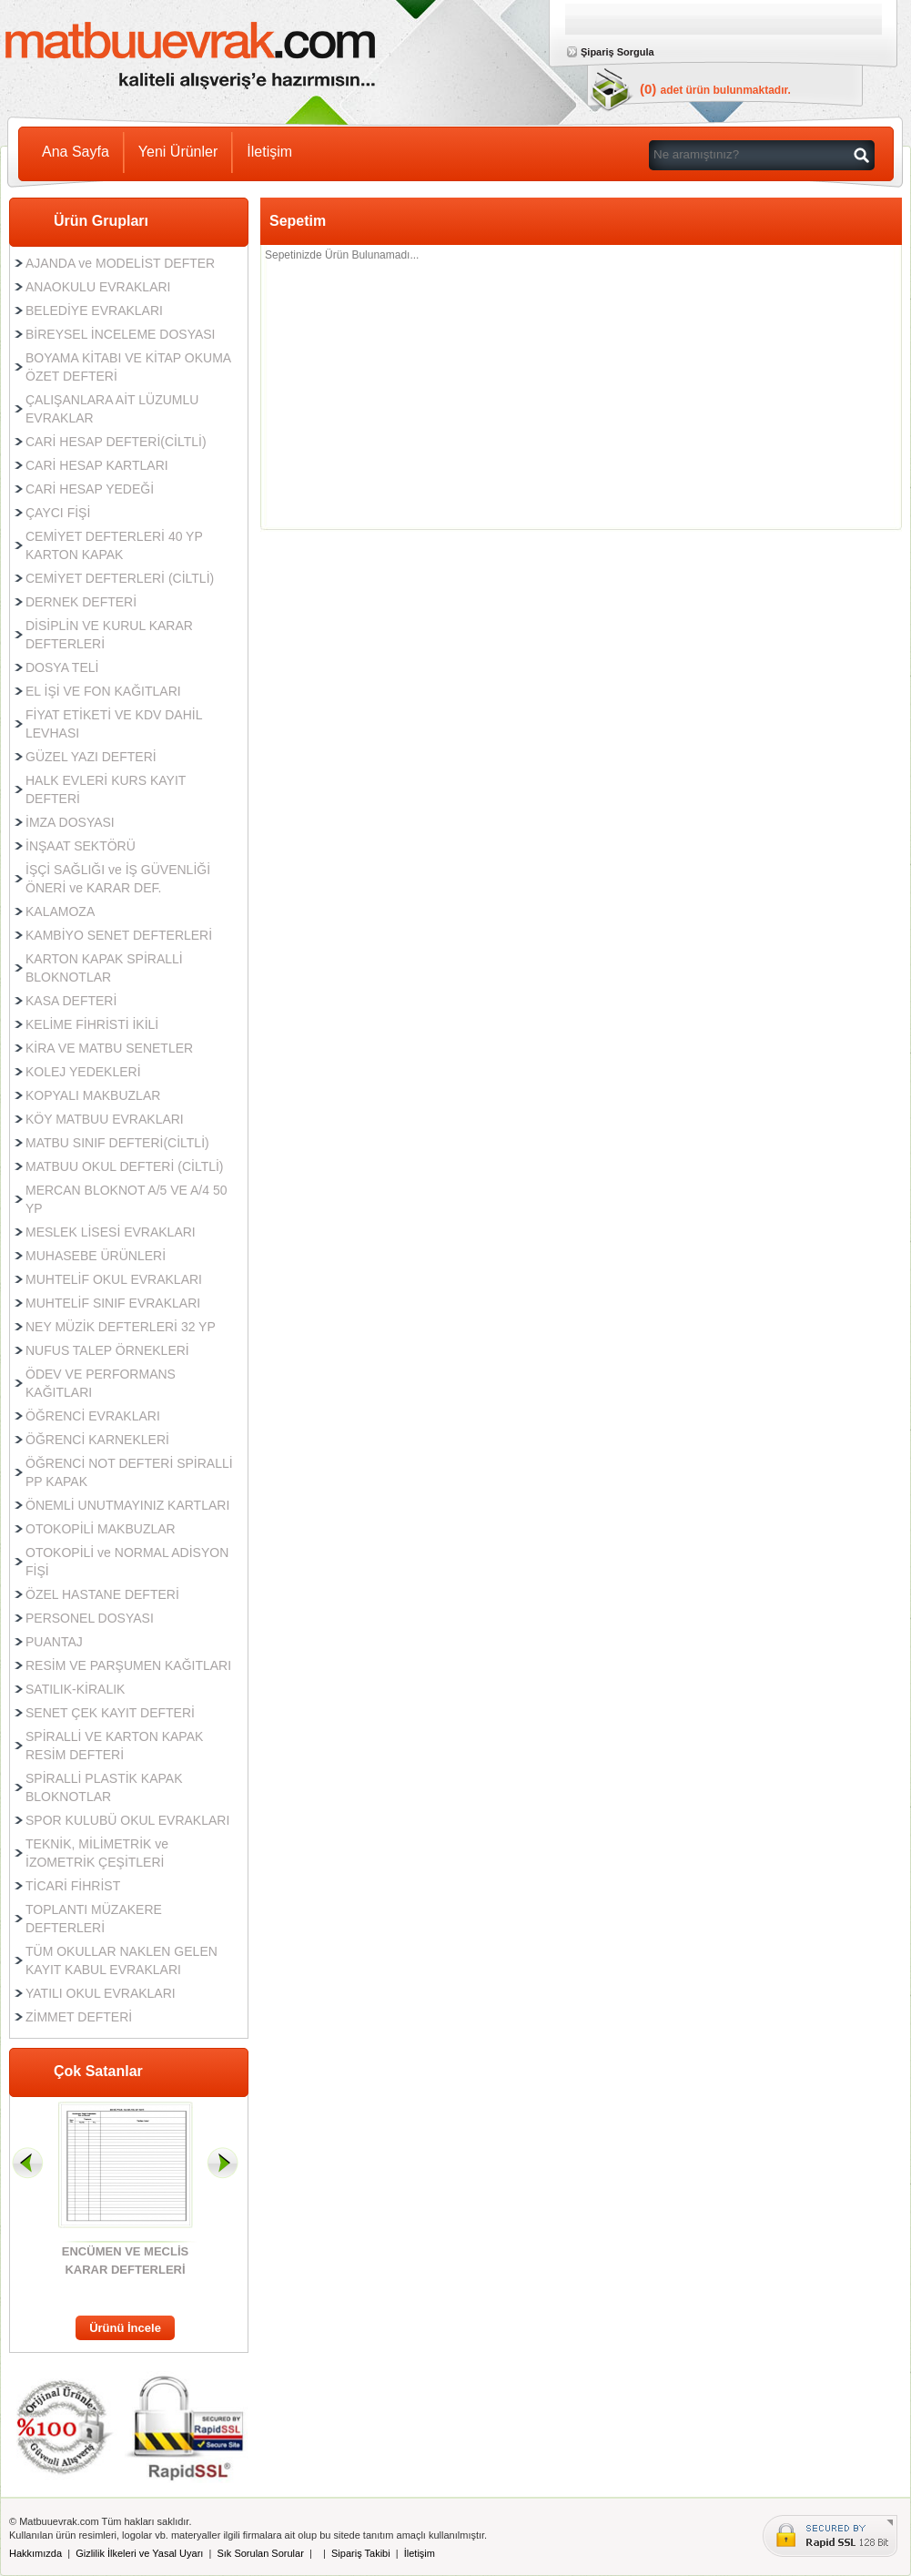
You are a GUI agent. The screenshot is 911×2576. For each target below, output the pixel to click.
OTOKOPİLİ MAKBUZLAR (100, 1529)
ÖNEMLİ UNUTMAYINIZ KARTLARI (127, 1505)
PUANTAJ (54, 1641)
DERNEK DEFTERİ (81, 602)
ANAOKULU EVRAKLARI (98, 287)
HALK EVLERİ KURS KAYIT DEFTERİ (105, 789)
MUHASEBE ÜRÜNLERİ (95, 1255)
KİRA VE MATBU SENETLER (109, 1048)
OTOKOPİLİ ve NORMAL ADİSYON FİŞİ (126, 1561)
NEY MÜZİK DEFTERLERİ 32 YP (120, 1326)
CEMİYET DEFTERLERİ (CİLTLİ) (119, 578)
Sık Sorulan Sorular (260, 2553)
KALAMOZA (60, 911)
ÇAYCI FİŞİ (57, 512)
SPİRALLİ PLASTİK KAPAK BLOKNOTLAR (103, 1787)
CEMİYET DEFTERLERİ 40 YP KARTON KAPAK (114, 545)
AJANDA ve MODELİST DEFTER (120, 263)
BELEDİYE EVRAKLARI (94, 310)
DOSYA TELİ (61, 667)
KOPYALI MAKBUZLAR (92, 1095)
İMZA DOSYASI (70, 822)
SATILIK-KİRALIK (75, 1689)
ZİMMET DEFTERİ (78, 2017)
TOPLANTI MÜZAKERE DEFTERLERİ (93, 1918)
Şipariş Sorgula (617, 51)
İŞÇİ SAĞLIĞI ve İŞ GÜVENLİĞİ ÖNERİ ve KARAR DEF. (117, 878)
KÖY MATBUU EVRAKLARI (104, 1119)
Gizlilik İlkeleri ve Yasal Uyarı (139, 2553)
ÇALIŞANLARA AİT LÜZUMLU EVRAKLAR (111, 408)
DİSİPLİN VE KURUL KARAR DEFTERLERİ (109, 634)
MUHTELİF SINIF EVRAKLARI (112, 1303)
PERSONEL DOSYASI (89, 1618)
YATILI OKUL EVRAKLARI (100, 1993)
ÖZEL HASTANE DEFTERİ (102, 1594)
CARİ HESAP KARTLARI (96, 465)
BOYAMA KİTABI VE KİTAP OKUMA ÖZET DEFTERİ (127, 367)
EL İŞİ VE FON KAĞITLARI (103, 691)
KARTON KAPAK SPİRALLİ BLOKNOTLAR (104, 968)
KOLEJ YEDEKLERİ (83, 1071)
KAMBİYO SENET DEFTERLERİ (118, 935)
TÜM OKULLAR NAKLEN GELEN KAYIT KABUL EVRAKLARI (121, 1960)
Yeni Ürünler (178, 151)
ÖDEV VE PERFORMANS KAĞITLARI (100, 1383)
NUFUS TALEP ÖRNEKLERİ (107, 1350)
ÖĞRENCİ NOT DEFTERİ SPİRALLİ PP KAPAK (129, 1472)
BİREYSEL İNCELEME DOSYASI (120, 334)
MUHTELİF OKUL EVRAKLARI (113, 1279)
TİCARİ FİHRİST (72, 1886)
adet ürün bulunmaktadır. (726, 90)
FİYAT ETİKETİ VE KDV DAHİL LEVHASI (113, 724)
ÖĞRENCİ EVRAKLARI (92, 1416)
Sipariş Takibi (360, 2553)
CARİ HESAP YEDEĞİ (89, 489)
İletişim (269, 151)
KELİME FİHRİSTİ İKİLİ (91, 1024)
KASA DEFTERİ (70, 1000)
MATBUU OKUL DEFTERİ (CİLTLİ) (124, 1166)
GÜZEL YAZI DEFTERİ (91, 756)
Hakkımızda (35, 2553)
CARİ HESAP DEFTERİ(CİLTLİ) (116, 441)
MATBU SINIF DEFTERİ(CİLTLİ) (117, 1142)
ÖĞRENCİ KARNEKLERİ (97, 1439)
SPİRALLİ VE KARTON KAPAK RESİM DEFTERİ (114, 1745)
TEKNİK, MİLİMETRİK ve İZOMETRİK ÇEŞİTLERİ (96, 1853)
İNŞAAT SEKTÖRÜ (80, 846)
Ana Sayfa (75, 151)
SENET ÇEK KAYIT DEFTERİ (110, 1712)
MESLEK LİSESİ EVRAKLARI (110, 1232)
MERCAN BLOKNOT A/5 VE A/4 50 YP (126, 1199)
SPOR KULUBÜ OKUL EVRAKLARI (127, 1820)
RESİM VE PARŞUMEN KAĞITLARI (128, 1665)
